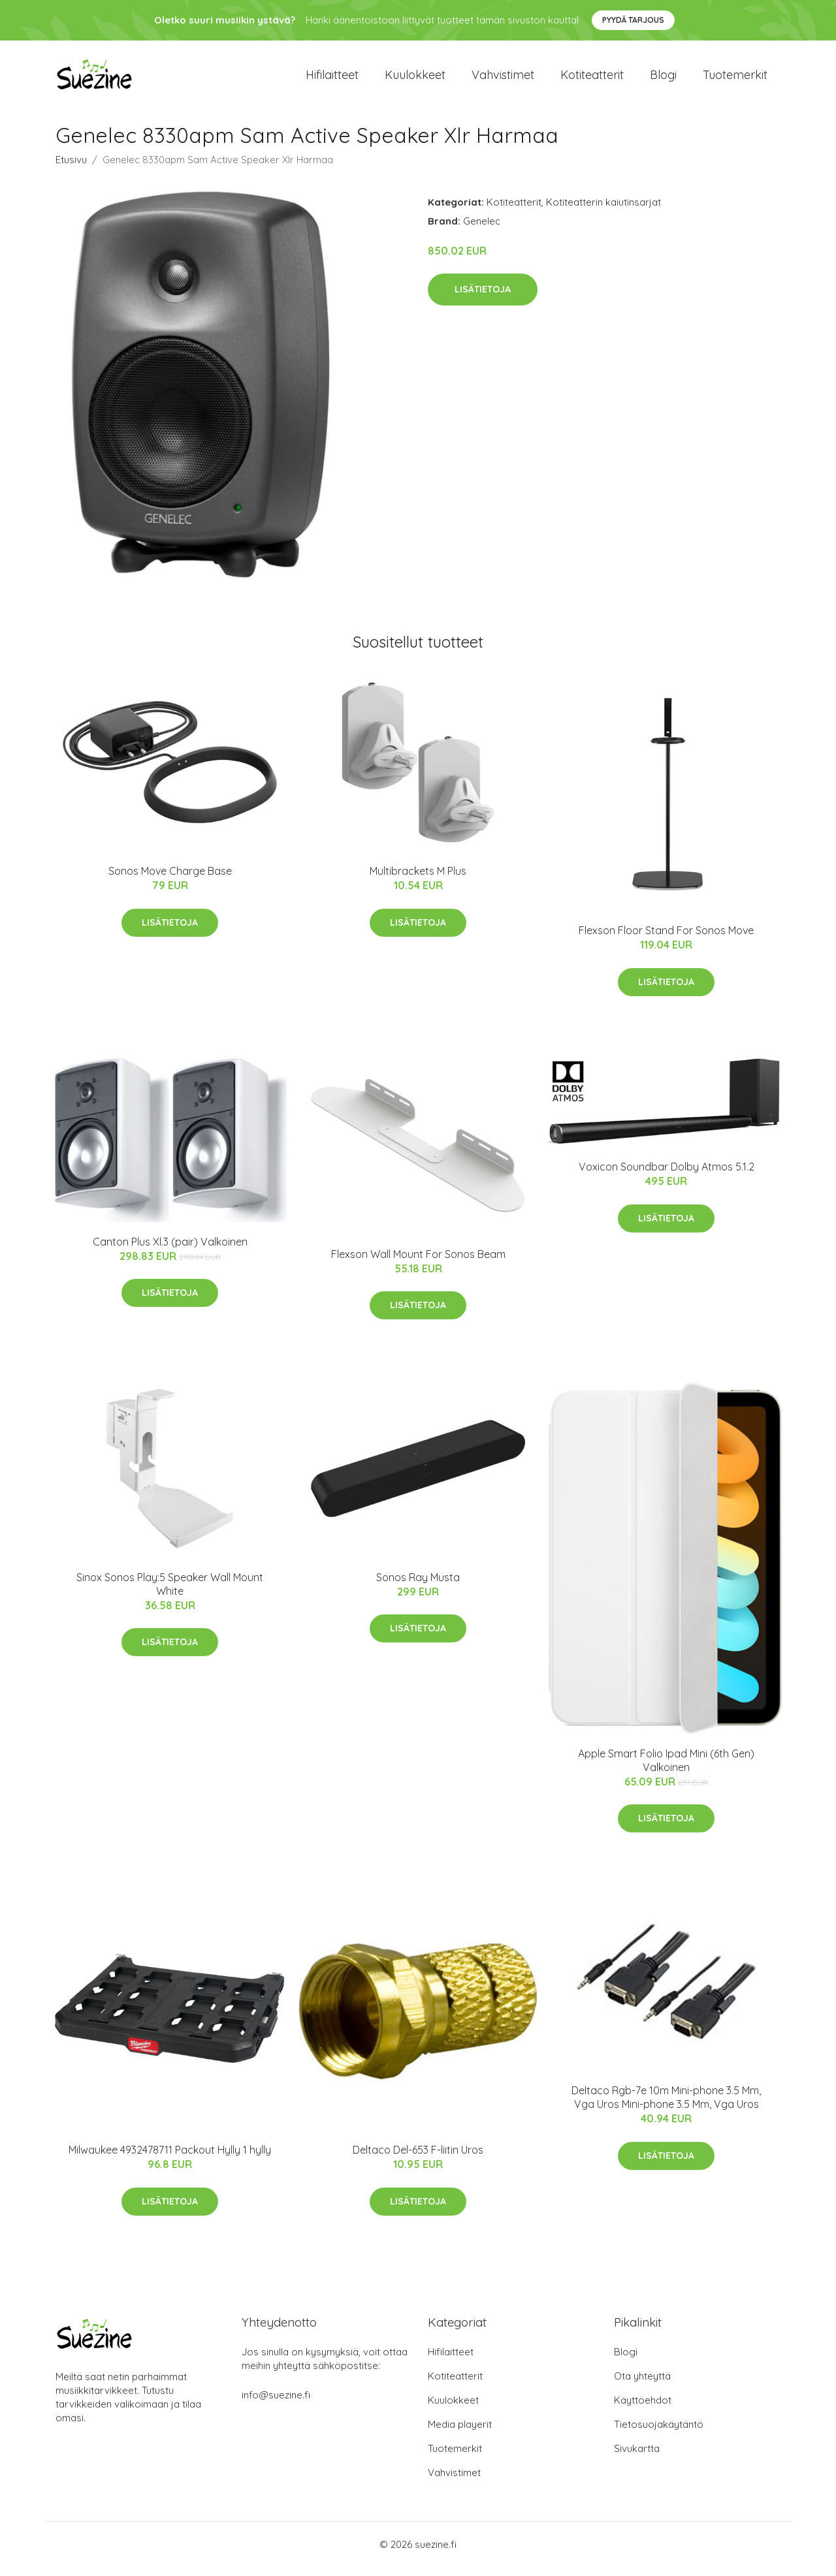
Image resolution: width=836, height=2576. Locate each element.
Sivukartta (637, 2457)
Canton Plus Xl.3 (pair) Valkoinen (170, 1250)
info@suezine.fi (276, 2404)
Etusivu (71, 169)
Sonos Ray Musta (418, 1586)
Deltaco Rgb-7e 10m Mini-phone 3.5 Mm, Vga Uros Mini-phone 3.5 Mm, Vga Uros (666, 2106)
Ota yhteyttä (642, 2385)
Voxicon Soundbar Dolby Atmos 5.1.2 (666, 1176)
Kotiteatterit (592, 79)
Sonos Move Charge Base (170, 880)
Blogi (663, 79)
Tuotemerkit (735, 79)
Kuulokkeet (415, 79)
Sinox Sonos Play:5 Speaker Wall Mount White (169, 1593)
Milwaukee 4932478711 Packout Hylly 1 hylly (170, 2158)
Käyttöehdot (642, 2409)
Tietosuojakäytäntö (658, 2433)
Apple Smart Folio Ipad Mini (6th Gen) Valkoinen (666, 1769)
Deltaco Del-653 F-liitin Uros (418, 2158)
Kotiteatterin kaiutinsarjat (603, 211)
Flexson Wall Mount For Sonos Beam (418, 1263)
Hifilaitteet (332, 79)
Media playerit (460, 2433)
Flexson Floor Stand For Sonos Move (666, 939)
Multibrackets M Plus (418, 880)
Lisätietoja (483, 298)
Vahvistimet (503, 79)
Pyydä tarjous (633, 20)
